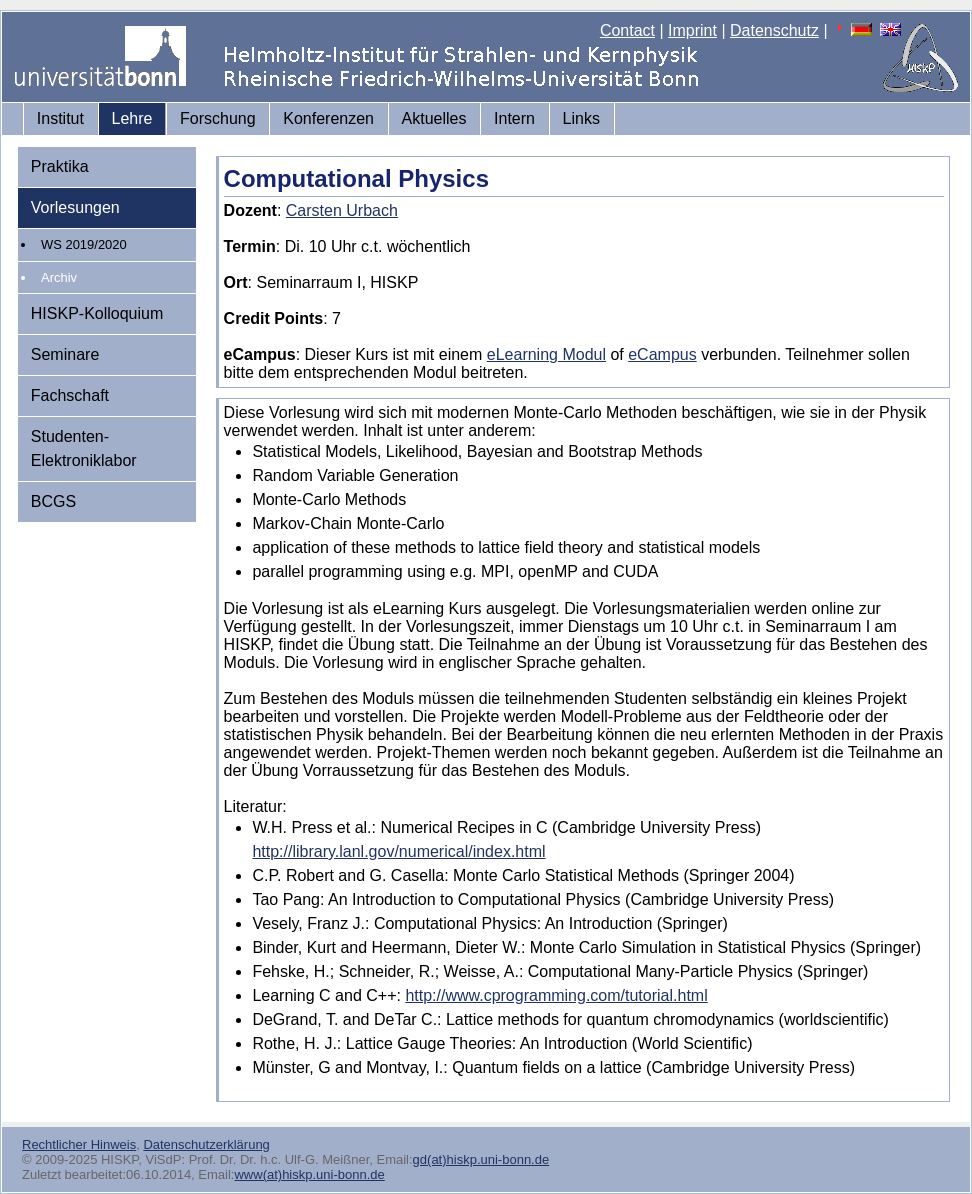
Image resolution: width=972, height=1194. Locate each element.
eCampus (662, 354)
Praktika (60, 166)
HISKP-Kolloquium (97, 313)
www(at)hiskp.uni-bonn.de (309, 1174)
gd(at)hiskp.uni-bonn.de (481, 1159)
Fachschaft (70, 395)
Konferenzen (328, 118)
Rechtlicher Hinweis (79, 1144)
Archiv (59, 277)
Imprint (692, 30)
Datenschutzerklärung (206, 1144)
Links (581, 118)
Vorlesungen (75, 207)
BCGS (53, 501)
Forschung (218, 118)
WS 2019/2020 (84, 244)
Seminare (65, 354)
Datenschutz (774, 30)
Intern (514, 118)
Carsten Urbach (342, 210)
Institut (60, 118)
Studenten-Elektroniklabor (84, 448)
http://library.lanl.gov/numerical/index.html (398, 851)
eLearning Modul (546, 354)
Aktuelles (434, 118)
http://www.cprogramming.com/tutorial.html (556, 995)
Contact (627, 30)
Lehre (132, 118)
